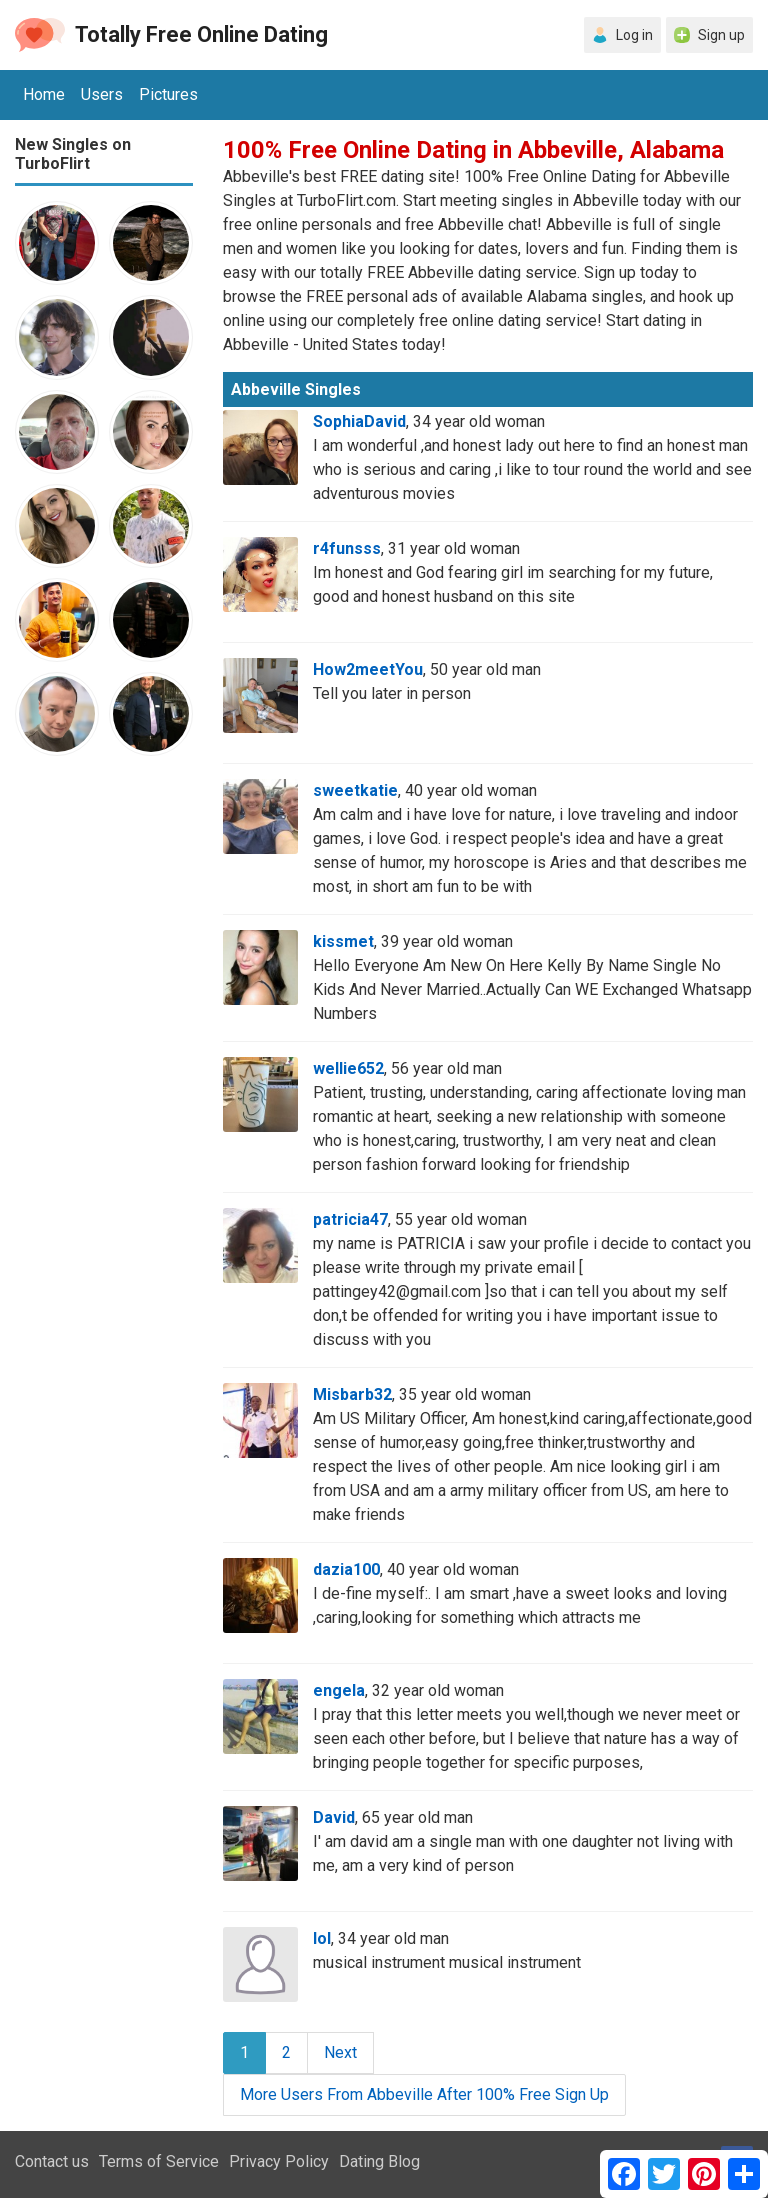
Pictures (168, 94)
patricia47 (350, 1219)
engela (339, 1690)
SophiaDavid (359, 421)
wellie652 (348, 1068)
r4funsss (347, 548)
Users (102, 94)
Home (44, 94)
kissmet (343, 941)
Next (340, 2052)
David (334, 1817)
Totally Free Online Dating (201, 34)
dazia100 (346, 1569)
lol (322, 1938)
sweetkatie (355, 790)
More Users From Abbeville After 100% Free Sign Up (424, 2094)
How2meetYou (368, 669)
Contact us (52, 2161)
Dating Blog (379, 2161)
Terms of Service (159, 2161)
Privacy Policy (279, 2161)
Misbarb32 (352, 1394)
